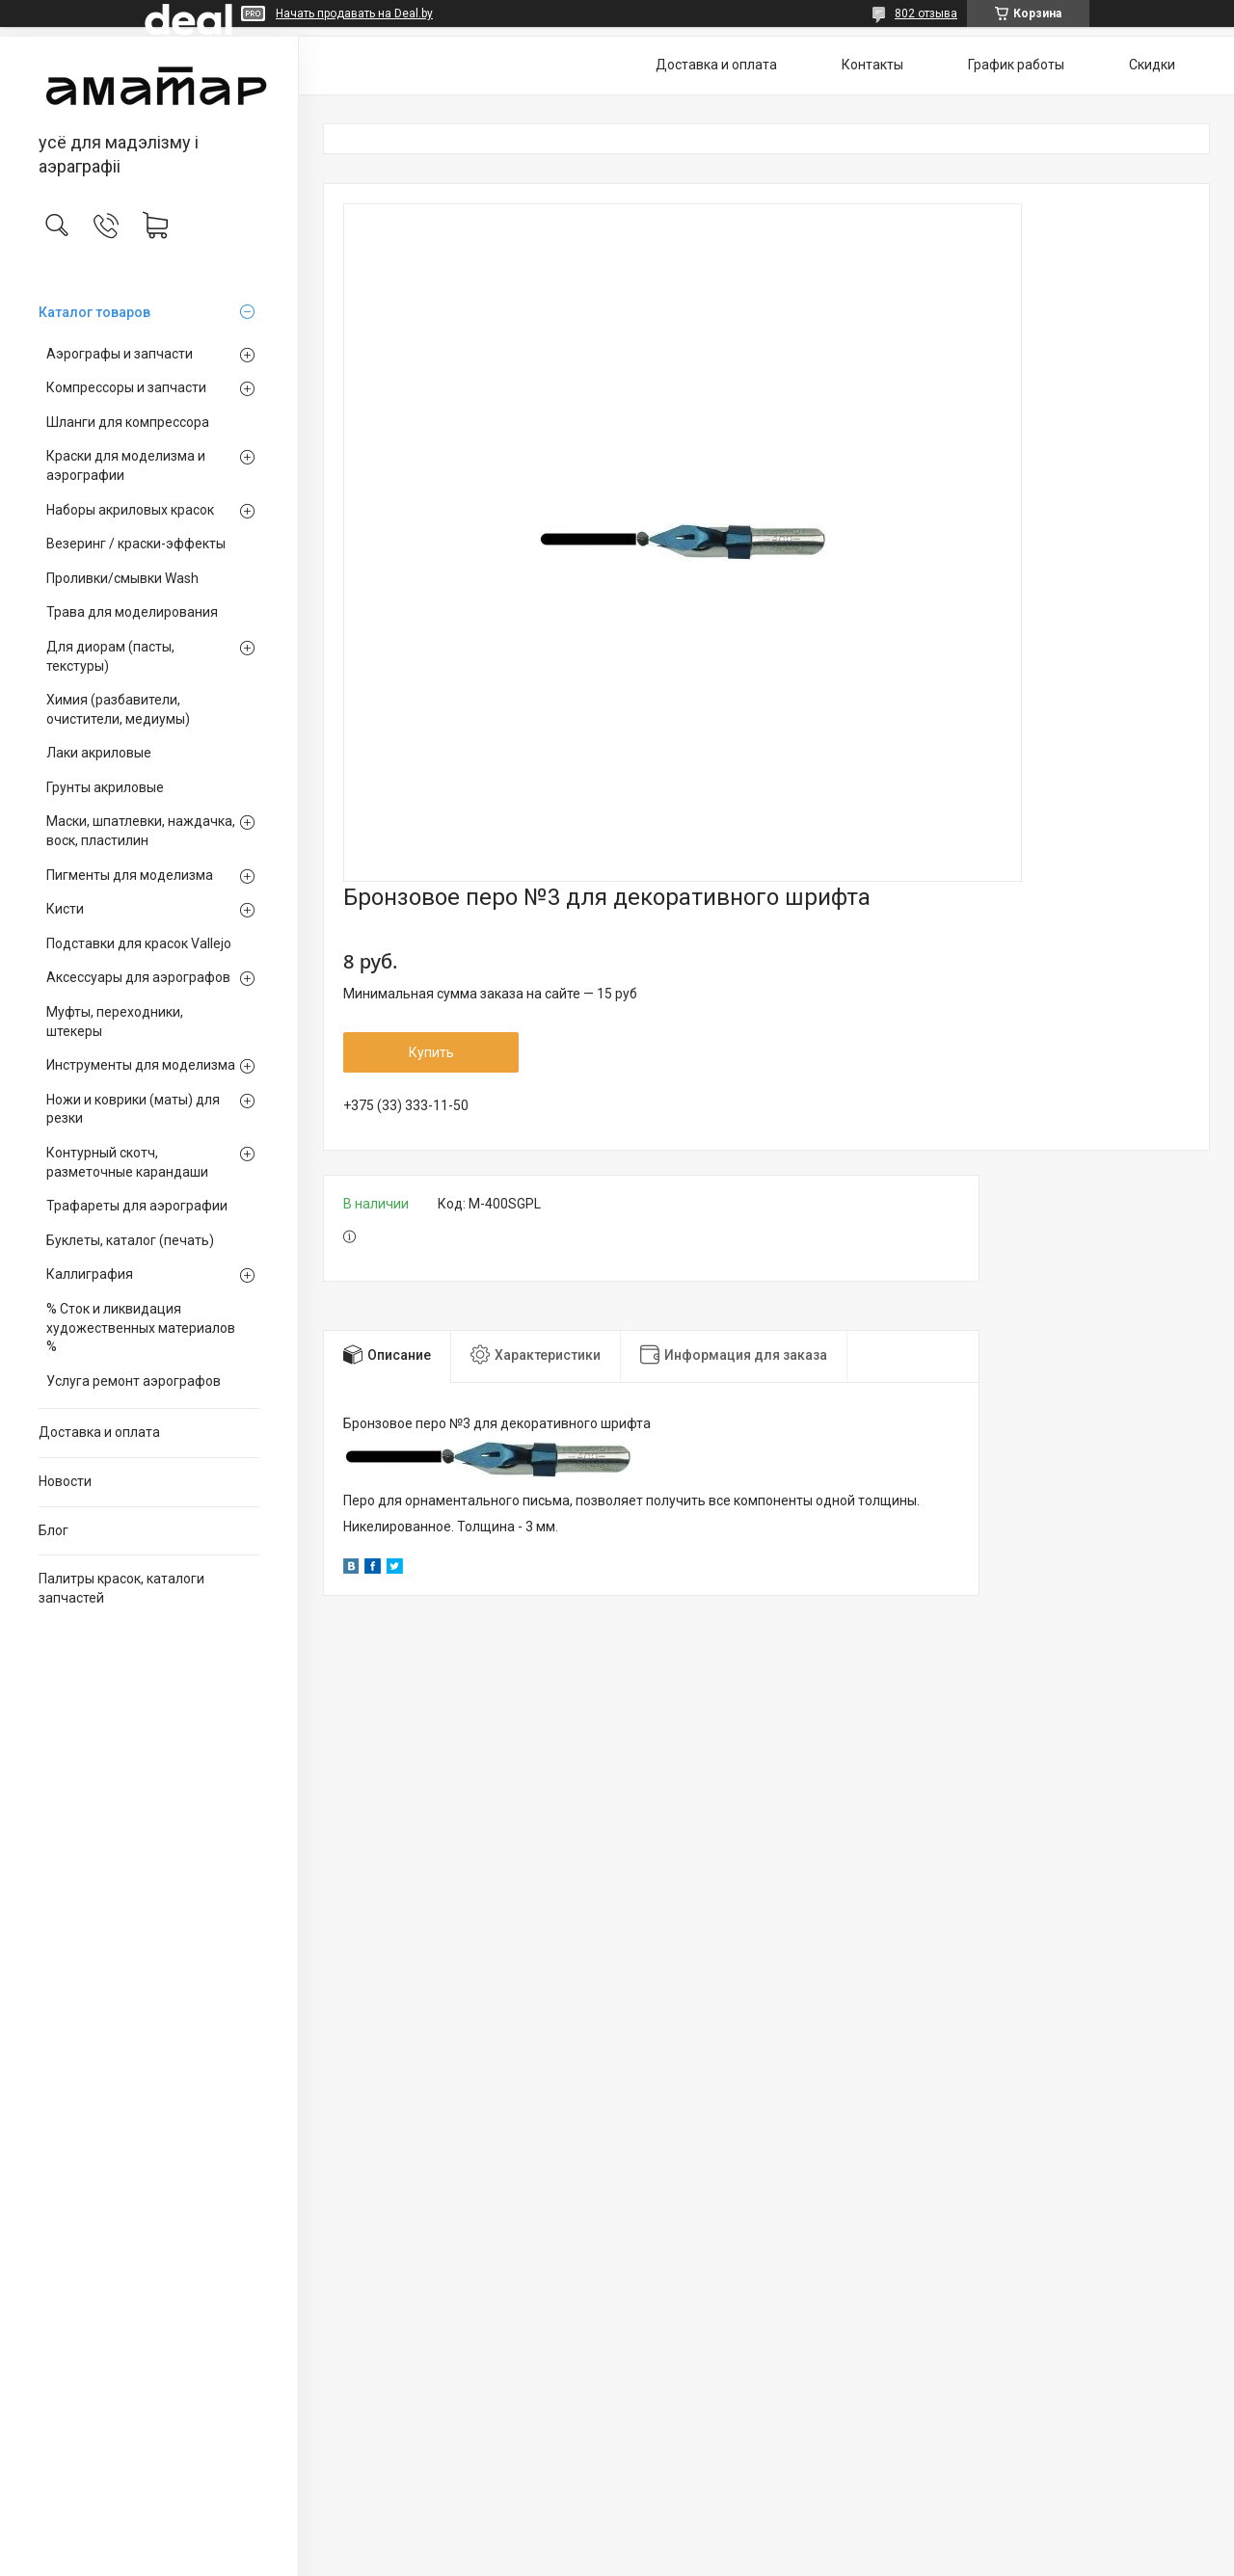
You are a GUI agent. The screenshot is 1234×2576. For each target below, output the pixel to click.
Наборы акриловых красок (130, 510)
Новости (65, 1481)
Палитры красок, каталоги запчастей (121, 1588)
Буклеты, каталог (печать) (130, 1240)
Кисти (65, 908)
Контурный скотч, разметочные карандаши (127, 1162)
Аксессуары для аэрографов (138, 977)
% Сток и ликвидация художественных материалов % (140, 1327)
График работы (1016, 64)
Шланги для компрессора (127, 422)
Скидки (1152, 64)
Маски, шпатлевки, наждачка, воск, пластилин (140, 830)
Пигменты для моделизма (129, 875)
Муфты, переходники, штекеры (114, 1021)
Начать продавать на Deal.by (354, 13)
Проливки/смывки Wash (122, 578)
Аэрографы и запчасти (119, 353)
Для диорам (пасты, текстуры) (110, 656)
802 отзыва (926, 13)
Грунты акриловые (105, 787)
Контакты (872, 64)
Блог (53, 1530)
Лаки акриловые (98, 752)
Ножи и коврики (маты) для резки (133, 1109)
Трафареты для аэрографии (137, 1205)
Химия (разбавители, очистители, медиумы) (118, 709)
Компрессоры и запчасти (126, 387)
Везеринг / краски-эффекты (136, 543)
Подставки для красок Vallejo (138, 943)
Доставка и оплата (99, 1432)
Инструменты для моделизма (140, 1065)
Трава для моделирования (132, 612)
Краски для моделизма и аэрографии (125, 465)
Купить (431, 1052)
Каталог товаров (94, 312)
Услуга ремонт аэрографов (133, 1381)
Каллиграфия (89, 1274)
